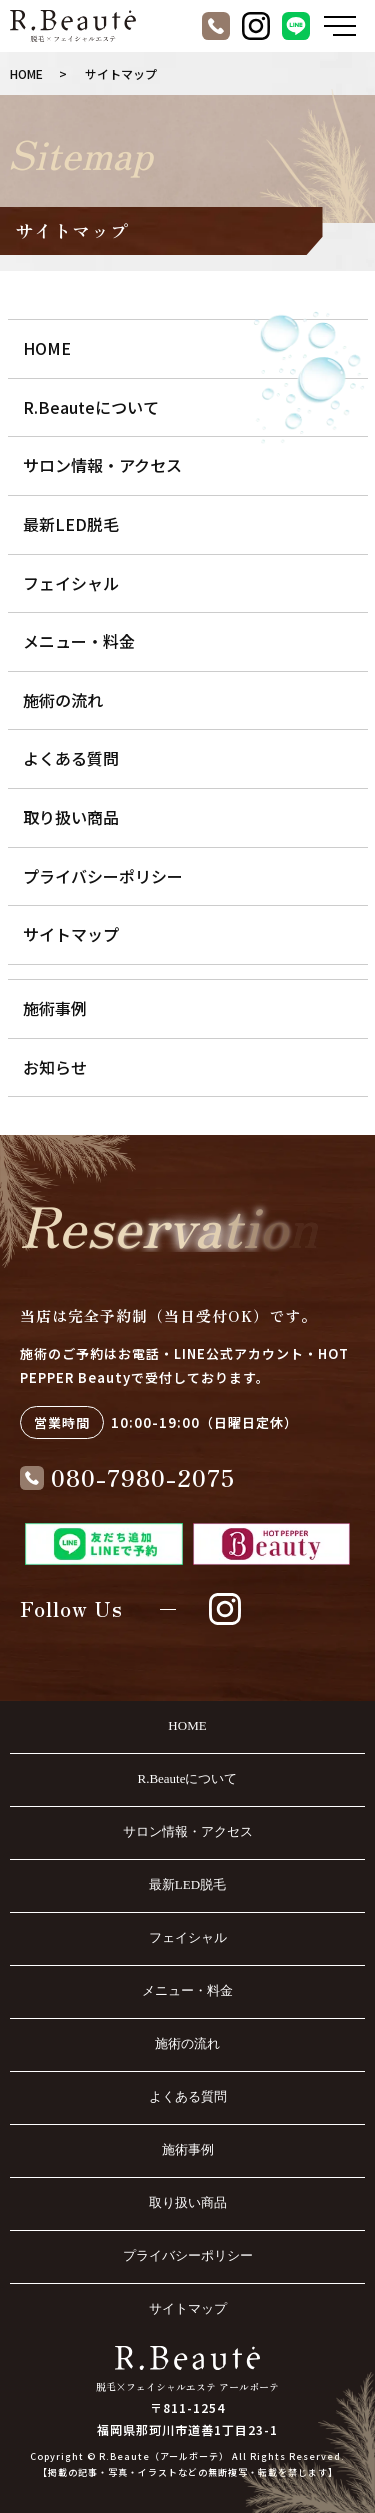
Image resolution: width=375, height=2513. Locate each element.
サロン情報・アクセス (102, 465)
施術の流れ (63, 700)
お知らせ (55, 1067)
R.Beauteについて (91, 407)
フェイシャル (71, 583)
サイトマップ (71, 934)
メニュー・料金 (79, 641)
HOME (26, 73)
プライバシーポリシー (103, 876)
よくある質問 (71, 758)
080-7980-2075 (143, 1476)
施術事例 (55, 1008)
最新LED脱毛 (71, 524)
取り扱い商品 (71, 817)
